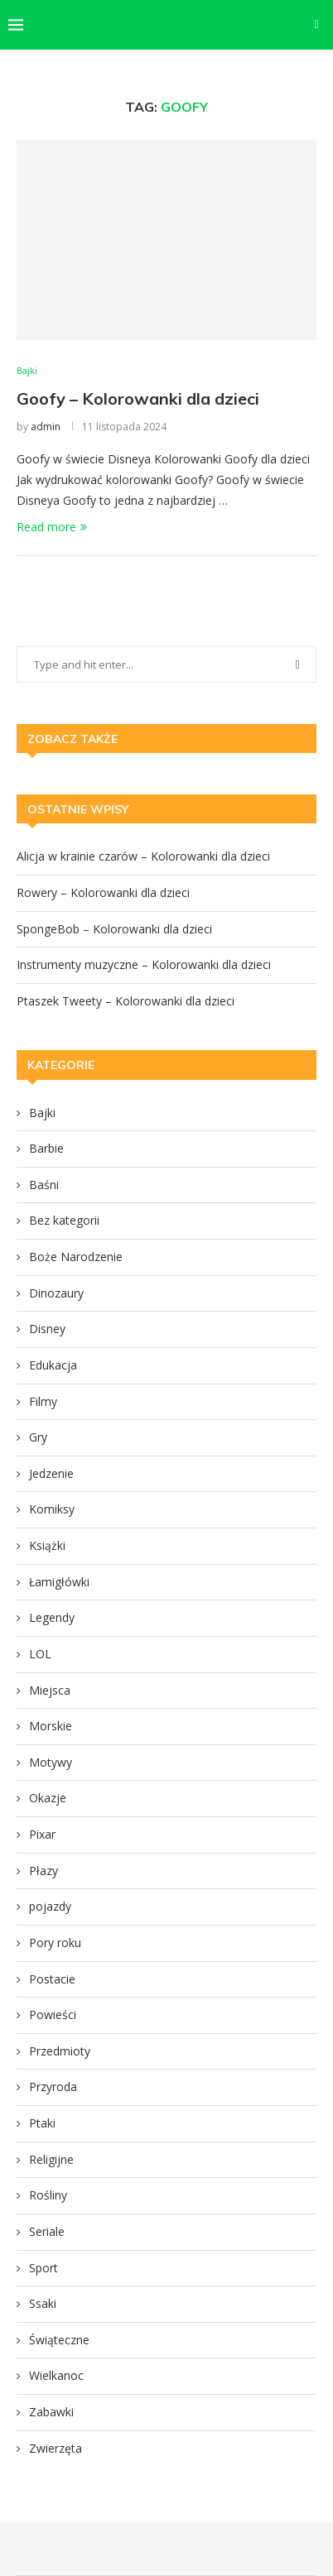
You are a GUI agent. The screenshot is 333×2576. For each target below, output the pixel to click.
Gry (38, 1437)
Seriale (47, 2231)
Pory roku (55, 1942)
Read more (52, 527)
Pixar (42, 1834)
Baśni (44, 1184)
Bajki (42, 1112)
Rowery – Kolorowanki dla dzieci (103, 892)
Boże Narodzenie (76, 1256)
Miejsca (49, 1690)
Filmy (43, 1401)
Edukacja (53, 1365)
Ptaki (42, 2123)
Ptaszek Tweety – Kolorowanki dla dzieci (125, 1001)
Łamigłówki (59, 1582)
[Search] (316, 25)
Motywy (50, 1762)
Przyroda (53, 2086)
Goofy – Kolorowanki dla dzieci (138, 398)
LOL (40, 1654)
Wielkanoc (56, 2375)
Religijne (51, 2159)
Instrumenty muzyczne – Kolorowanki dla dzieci (144, 964)
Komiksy (52, 1509)
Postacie (52, 1979)
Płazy (43, 1870)
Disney (47, 1328)
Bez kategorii (64, 1220)
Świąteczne (59, 2340)
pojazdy (50, 1906)
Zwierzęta (55, 2448)
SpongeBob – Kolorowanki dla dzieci (114, 929)
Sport (43, 2268)
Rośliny (48, 2195)
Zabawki (51, 2412)
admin (45, 427)
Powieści (52, 2014)
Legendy (52, 1617)
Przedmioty (59, 2051)
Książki (47, 1545)
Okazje (47, 1798)
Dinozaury (56, 1293)
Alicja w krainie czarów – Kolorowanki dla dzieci (143, 856)
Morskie (50, 1726)
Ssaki (42, 2303)
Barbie (46, 1148)
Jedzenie (51, 1473)
